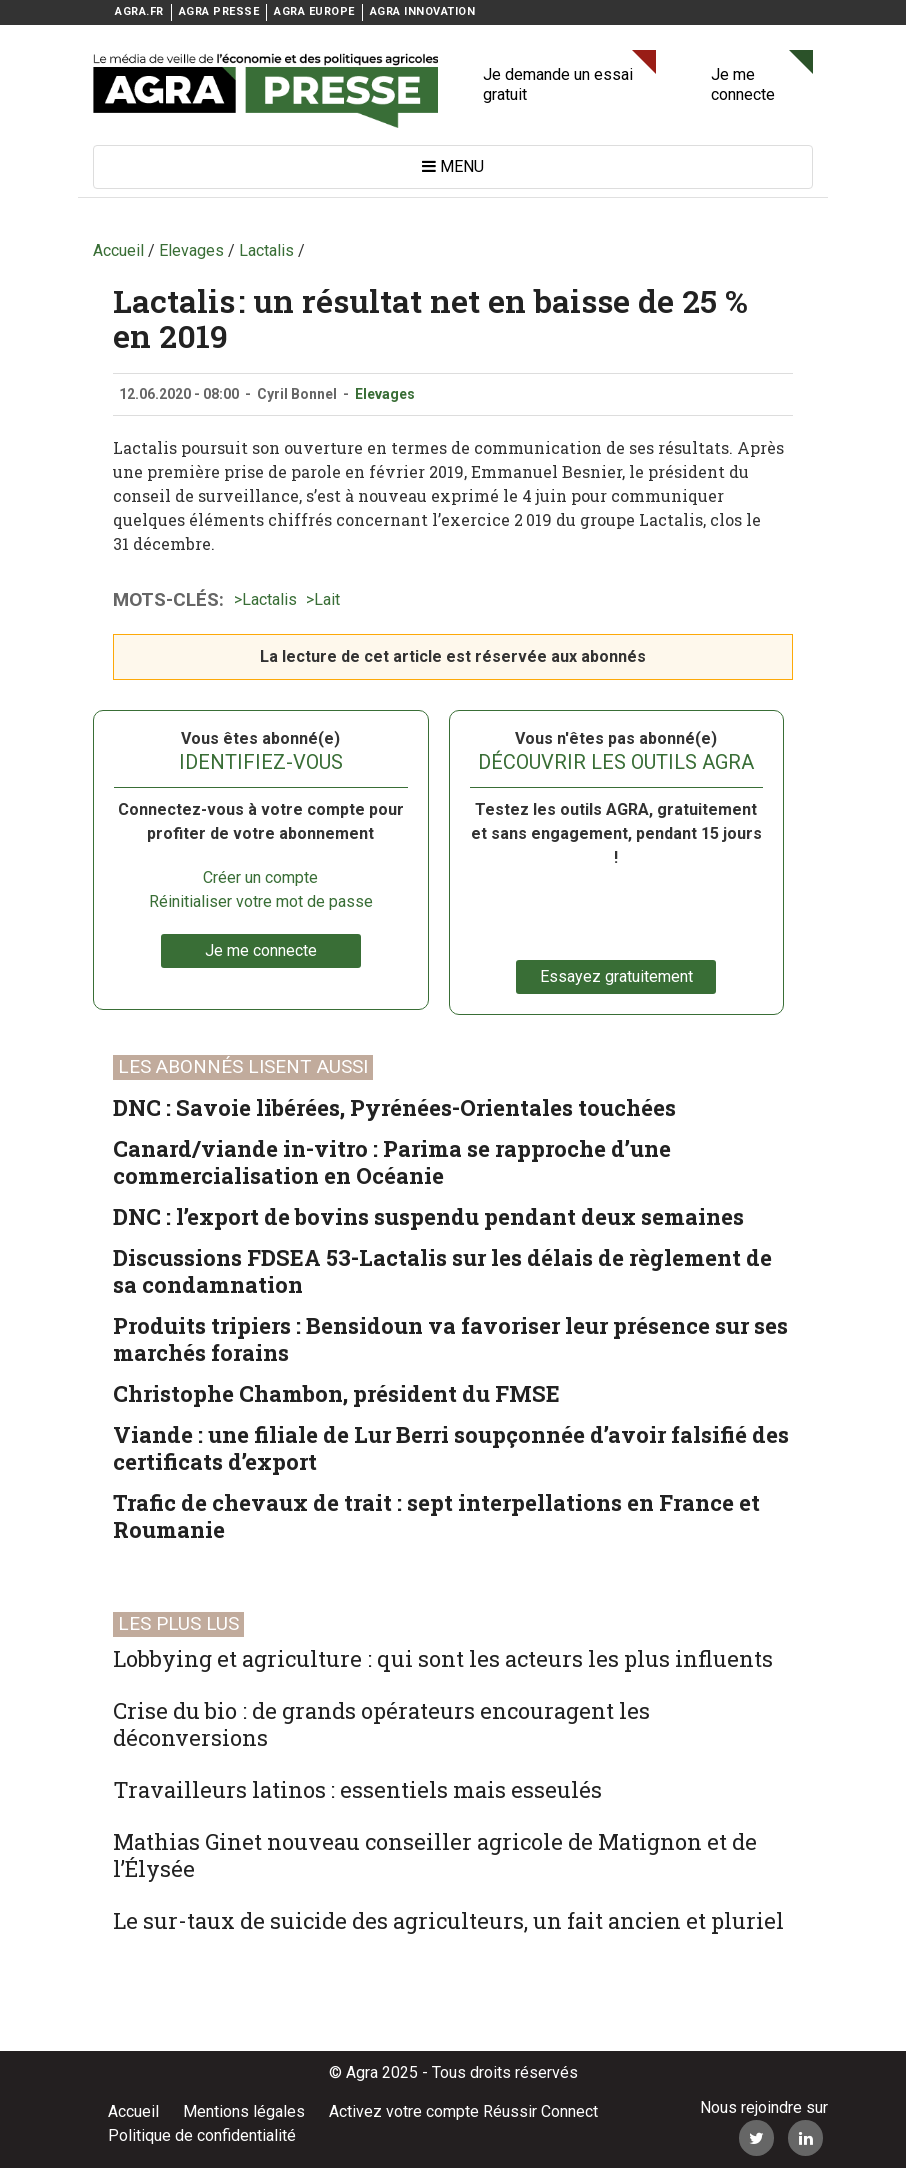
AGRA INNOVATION (423, 11)
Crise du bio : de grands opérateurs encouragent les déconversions (381, 1724)
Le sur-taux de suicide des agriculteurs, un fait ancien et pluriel (448, 1920)
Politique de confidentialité (202, 2135)
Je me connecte (743, 84)
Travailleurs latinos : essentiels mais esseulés (357, 1789)
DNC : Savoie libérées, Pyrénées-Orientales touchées (394, 1107)
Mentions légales (244, 2111)
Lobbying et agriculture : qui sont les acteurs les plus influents (443, 1658)
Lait (327, 599)
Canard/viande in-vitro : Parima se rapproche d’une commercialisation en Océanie (392, 1162)
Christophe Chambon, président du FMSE (336, 1393)
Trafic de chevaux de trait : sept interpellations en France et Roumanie (436, 1516)
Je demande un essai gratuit (558, 84)
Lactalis (269, 599)
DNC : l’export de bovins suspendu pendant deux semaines (428, 1216)
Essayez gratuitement (616, 976)
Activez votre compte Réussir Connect (463, 2111)
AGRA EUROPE (314, 11)
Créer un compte (260, 877)
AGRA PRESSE (219, 11)
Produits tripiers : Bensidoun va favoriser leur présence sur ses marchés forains (450, 1339)
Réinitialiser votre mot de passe (261, 901)
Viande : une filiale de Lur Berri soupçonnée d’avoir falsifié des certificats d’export (451, 1448)
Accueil (133, 2111)
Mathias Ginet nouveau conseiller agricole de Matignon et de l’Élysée (435, 1855)
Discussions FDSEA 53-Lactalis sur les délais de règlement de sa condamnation (442, 1271)
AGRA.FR (139, 11)
